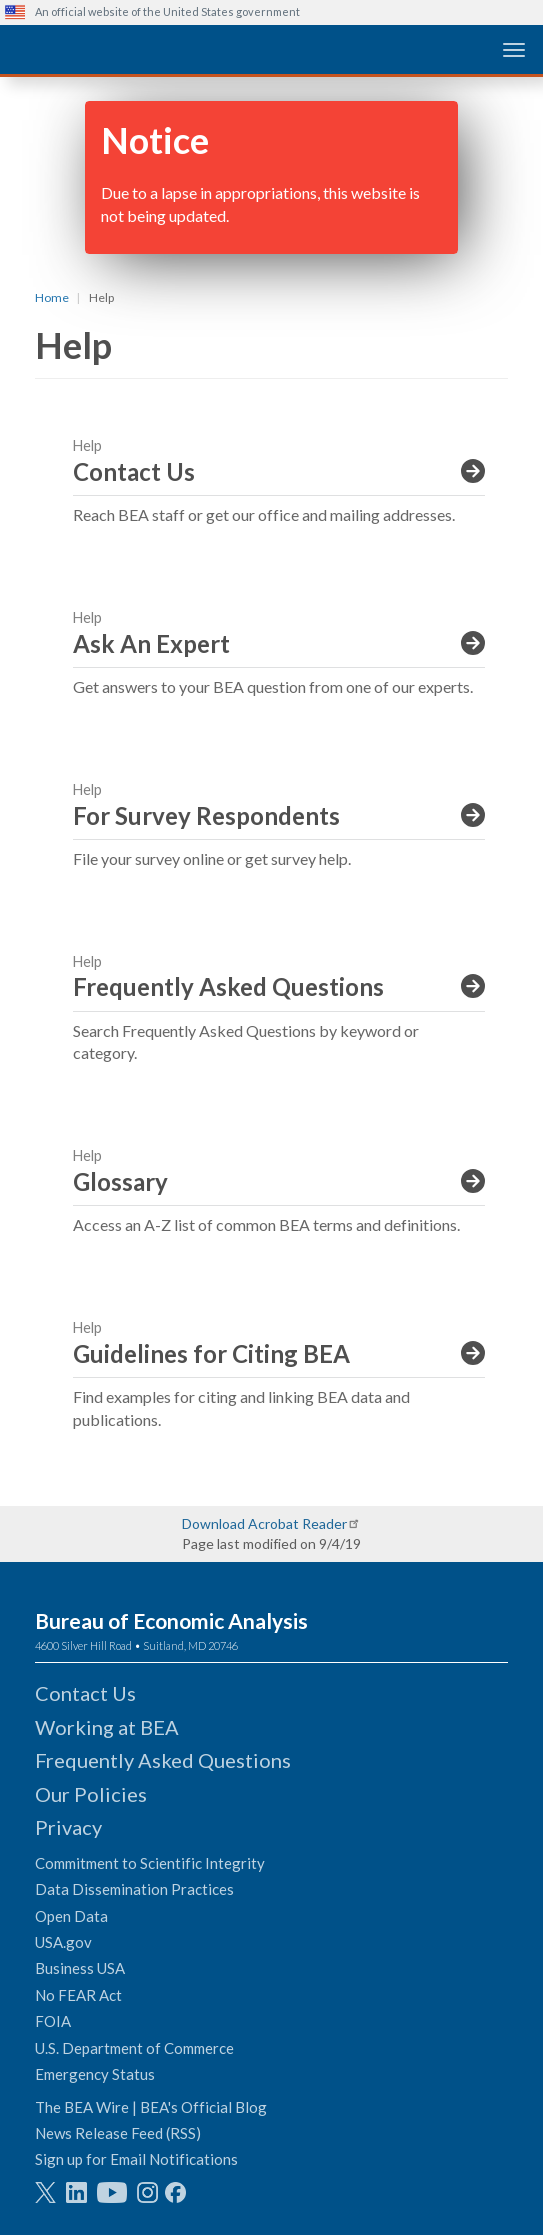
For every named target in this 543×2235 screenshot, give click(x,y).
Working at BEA (107, 1727)
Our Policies (91, 1794)
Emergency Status (95, 2074)
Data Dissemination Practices (134, 1889)
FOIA (53, 2021)
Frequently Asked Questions (163, 1760)
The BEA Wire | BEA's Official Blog (151, 2107)
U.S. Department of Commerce (134, 2048)
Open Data (71, 1916)
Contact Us (85, 1693)
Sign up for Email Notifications (136, 2159)
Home (52, 297)
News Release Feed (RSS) (118, 2133)
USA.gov (63, 1942)
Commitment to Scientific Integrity (150, 1863)
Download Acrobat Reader (264, 1523)
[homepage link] (155, 48)
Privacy (68, 1827)
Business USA (80, 1968)
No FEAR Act (78, 1995)
